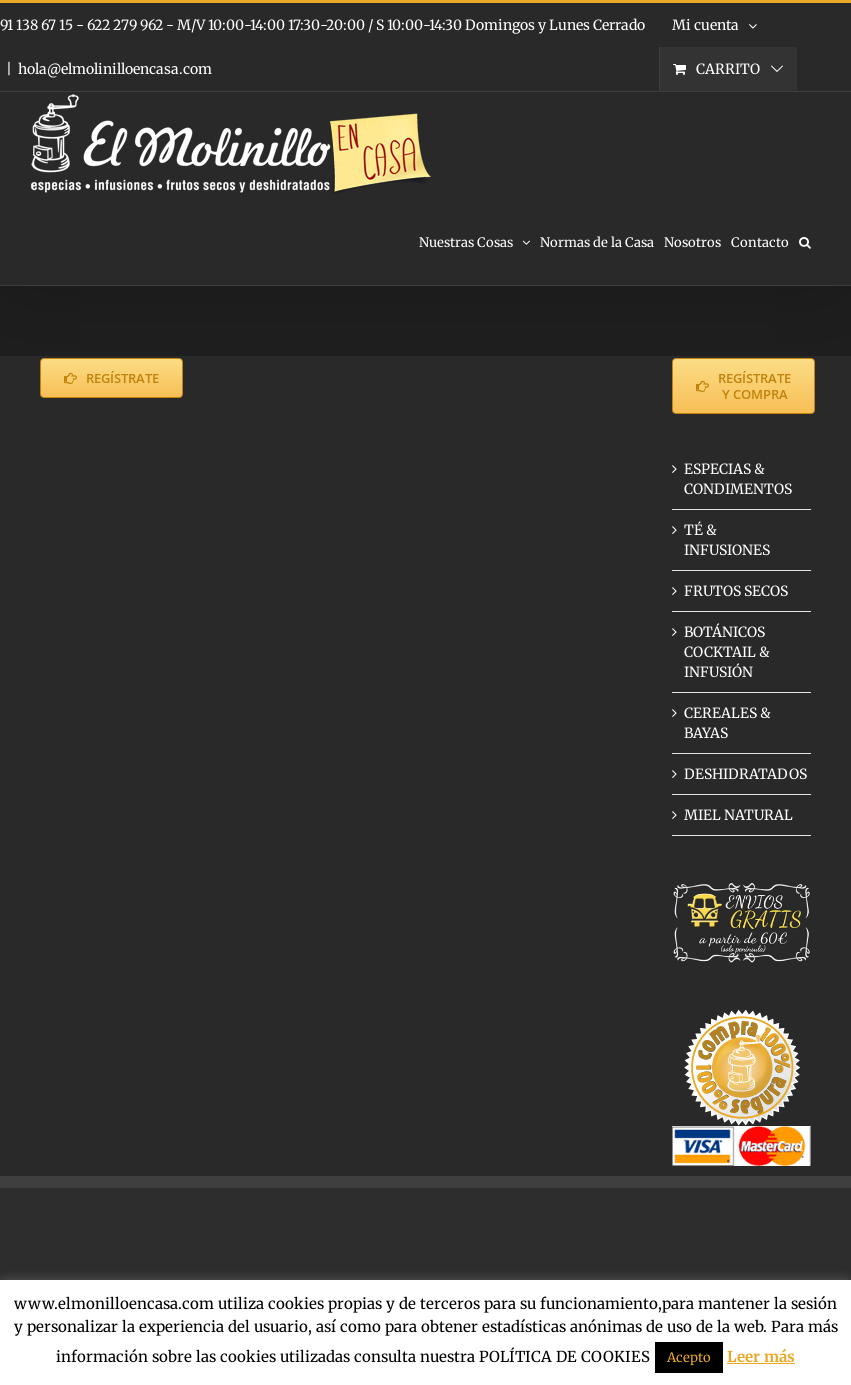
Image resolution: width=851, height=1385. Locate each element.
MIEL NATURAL (738, 815)
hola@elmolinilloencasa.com (115, 69)
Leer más (761, 1356)
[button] (805, 241)
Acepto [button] (689, 1357)
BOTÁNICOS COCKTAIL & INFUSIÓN (727, 652)
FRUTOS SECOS (736, 591)
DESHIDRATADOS (745, 774)
